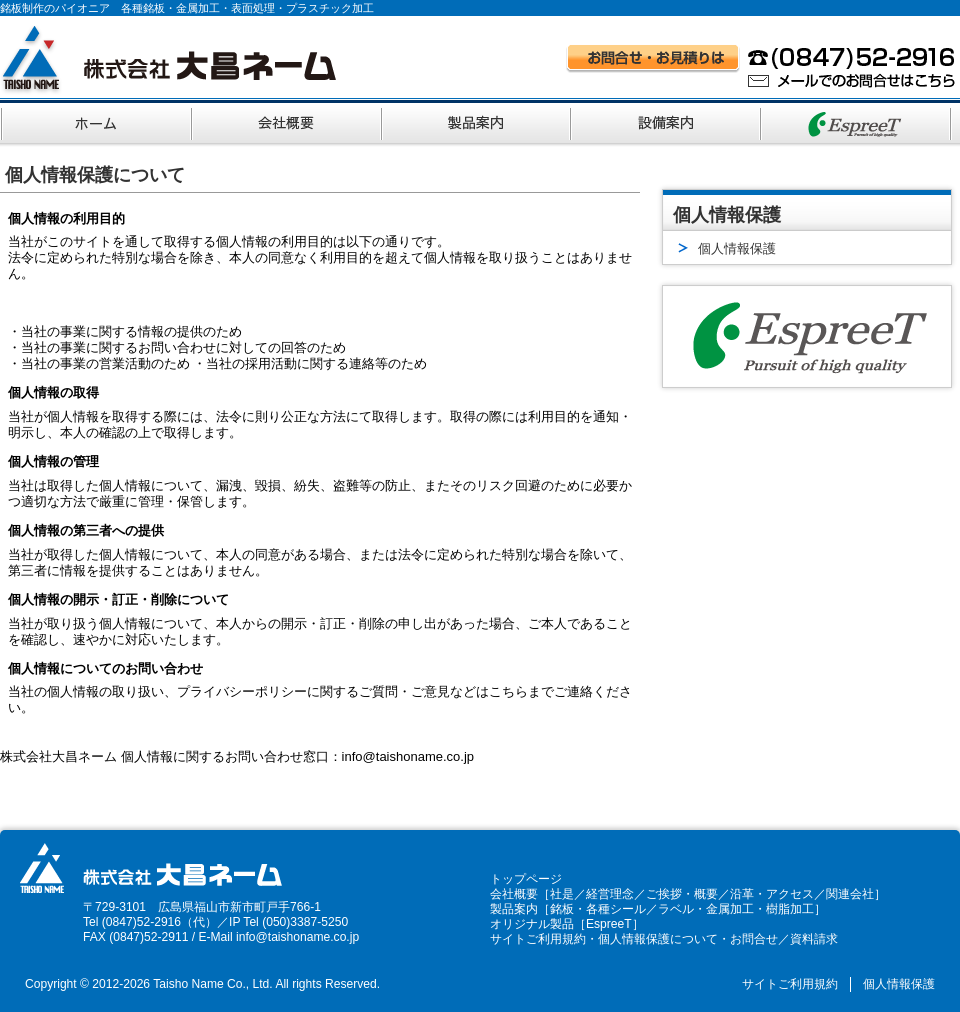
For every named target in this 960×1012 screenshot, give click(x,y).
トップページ (526, 879)
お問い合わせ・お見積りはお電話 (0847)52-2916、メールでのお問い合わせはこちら (761, 66)
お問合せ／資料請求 (784, 939)
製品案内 (478, 121)
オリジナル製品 (532, 924)
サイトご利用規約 (538, 939)
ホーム (96, 121)
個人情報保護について (658, 939)
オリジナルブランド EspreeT (858, 121)
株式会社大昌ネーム (168, 59)
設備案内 (668, 121)
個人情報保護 (899, 984)
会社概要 (288, 121)
